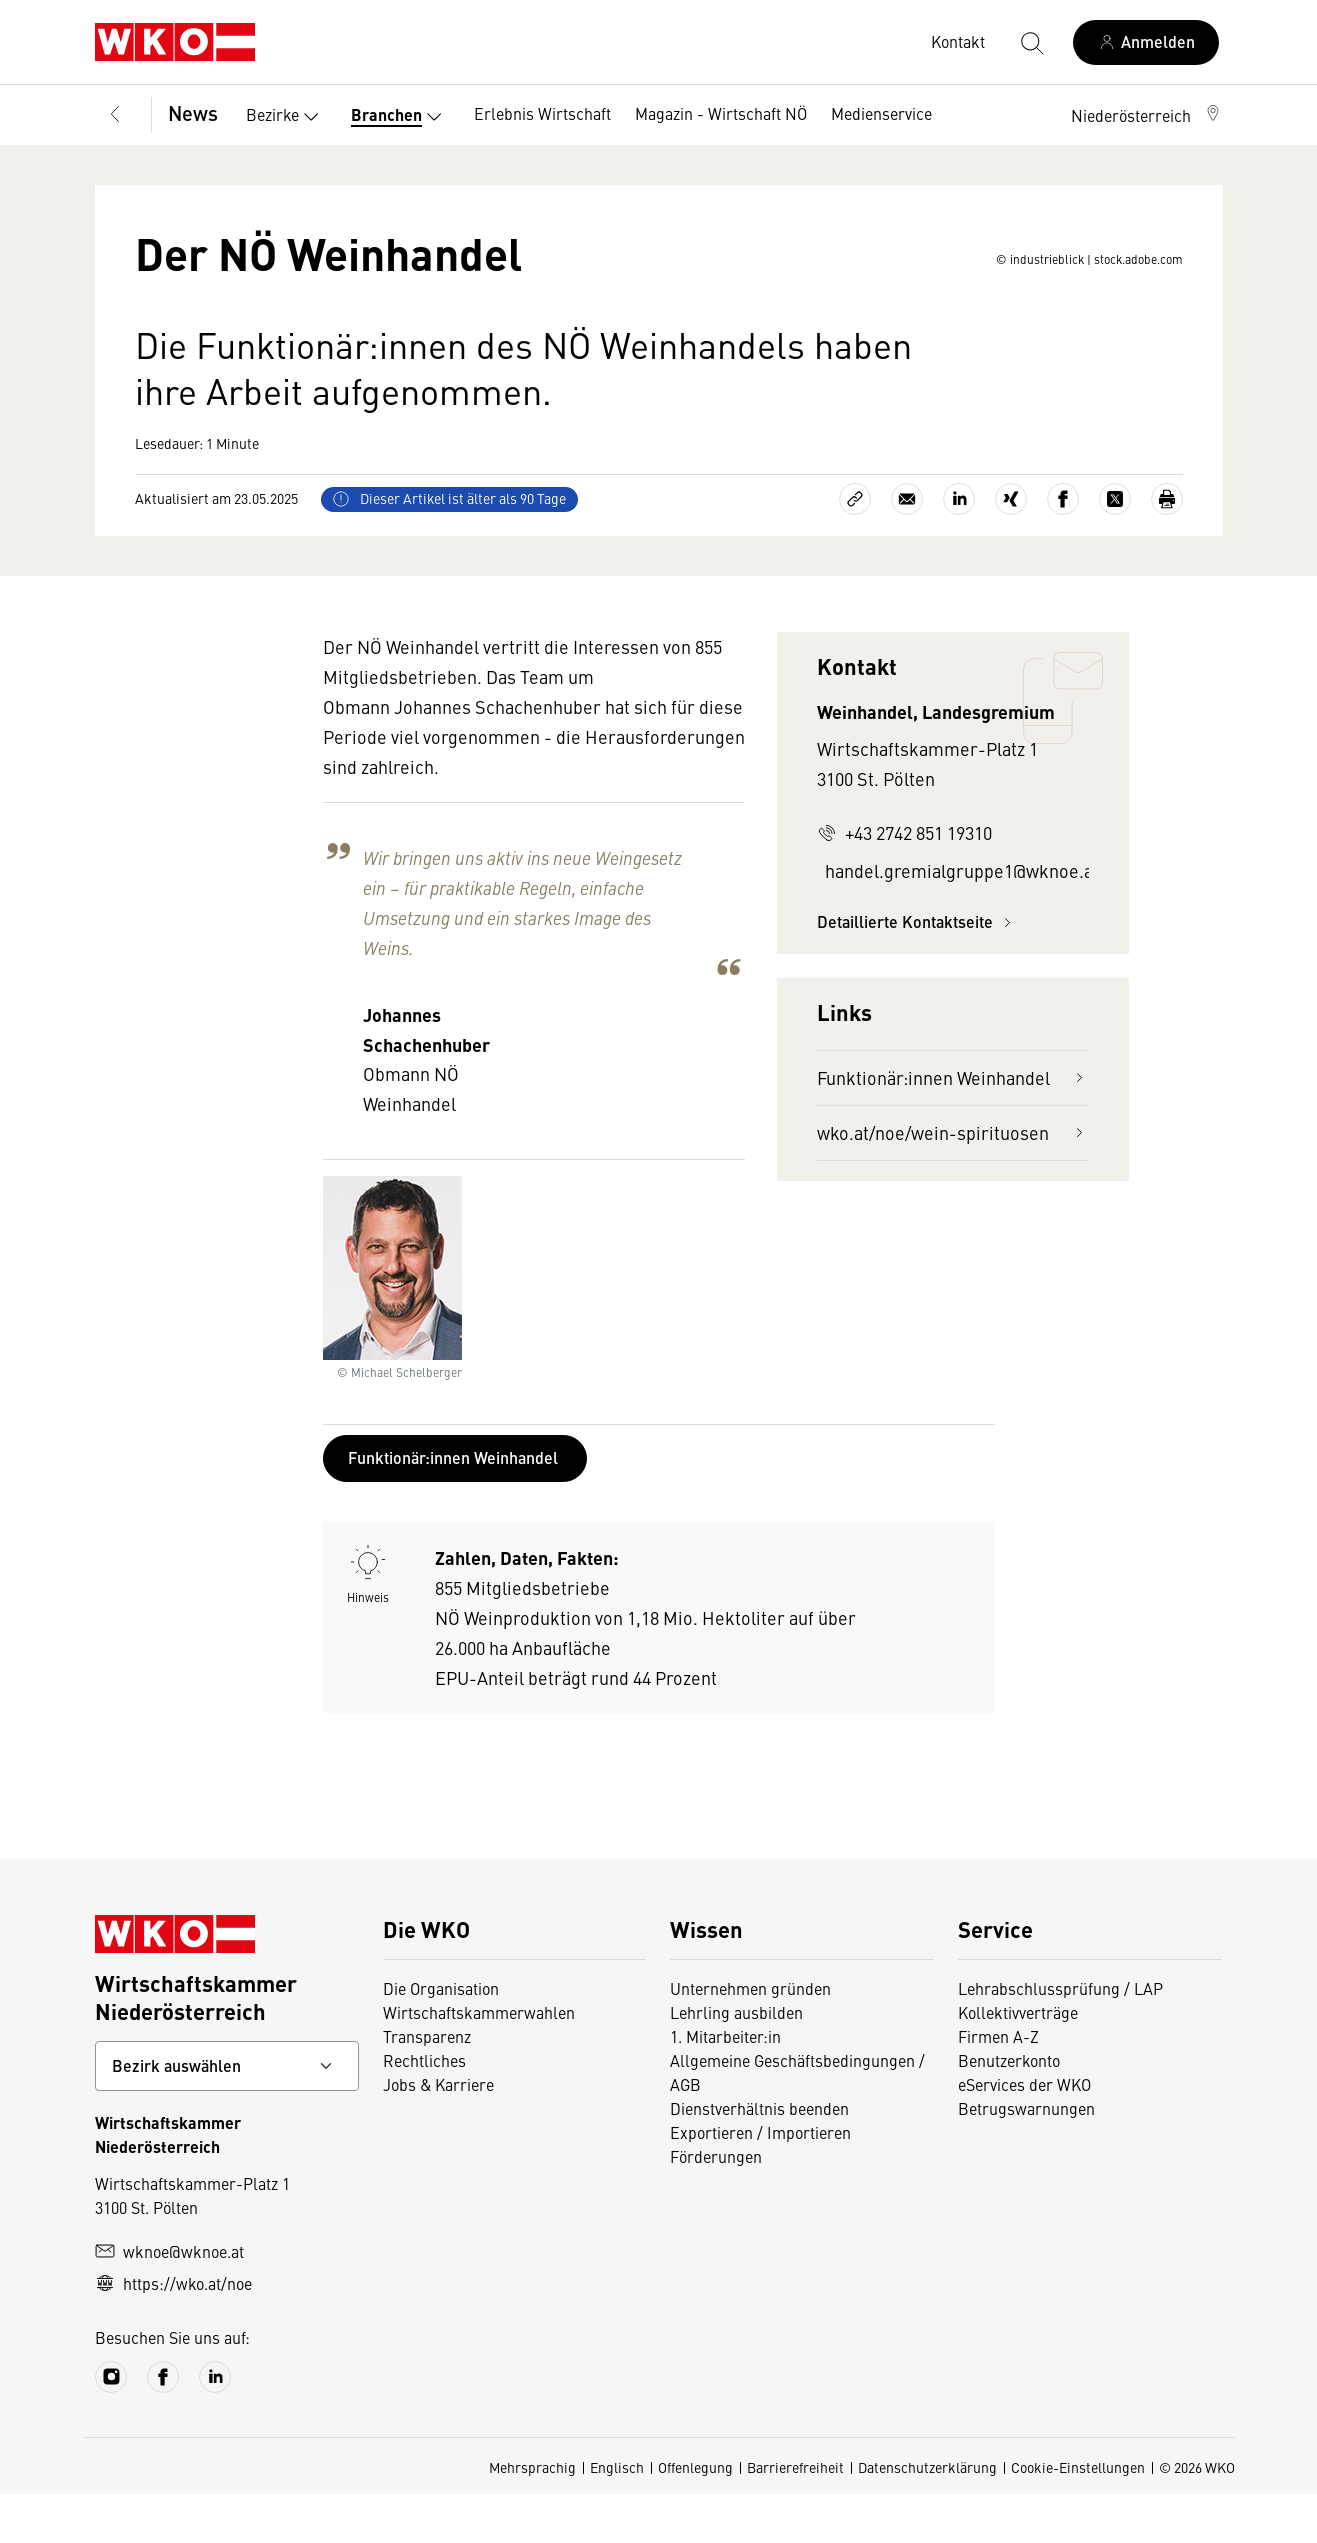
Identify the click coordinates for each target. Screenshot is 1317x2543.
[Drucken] (1167, 548)
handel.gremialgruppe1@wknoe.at (957, 919)
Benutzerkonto (1009, 2109)
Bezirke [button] (286, 117)
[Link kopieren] (855, 548)
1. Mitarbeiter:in (725, 2085)
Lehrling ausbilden (736, 2061)
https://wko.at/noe (173, 2332)
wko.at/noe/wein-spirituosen (953, 1181)
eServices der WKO (1024, 2133)
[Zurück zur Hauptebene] (115, 115)
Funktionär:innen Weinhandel (953, 1126)
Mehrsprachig (532, 2516)
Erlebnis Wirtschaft (542, 113)
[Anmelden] (1146, 42)
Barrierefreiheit (795, 2516)
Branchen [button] (400, 117)
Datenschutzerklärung (927, 2516)
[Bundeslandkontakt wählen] (227, 2115)
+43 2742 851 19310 (904, 881)
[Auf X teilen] (1115, 548)
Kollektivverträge (1018, 2061)
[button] (1147, 115)
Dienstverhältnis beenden (759, 2157)
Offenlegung (695, 2516)
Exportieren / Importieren (760, 2181)
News (193, 112)
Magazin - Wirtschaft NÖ (721, 113)
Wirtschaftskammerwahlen (479, 2061)
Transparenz (427, 2085)
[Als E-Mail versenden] (907, 548)
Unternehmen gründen (750, 2037)
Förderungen (716, 2205)
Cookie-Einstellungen (1078, 2516)
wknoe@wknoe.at (169, 2300)
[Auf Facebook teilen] (1063, 548)
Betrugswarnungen (1026, 2157)
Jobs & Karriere (438, 2133)
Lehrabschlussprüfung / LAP (1060, 2037)
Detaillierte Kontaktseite (917, 970)
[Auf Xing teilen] (1011, 548)
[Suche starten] (1031, 42)
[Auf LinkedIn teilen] (959, 548)
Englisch (617, 2516)
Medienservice (881, 113)
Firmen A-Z (998, 2085)
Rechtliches (424, 2109)
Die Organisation (441, 2037)
